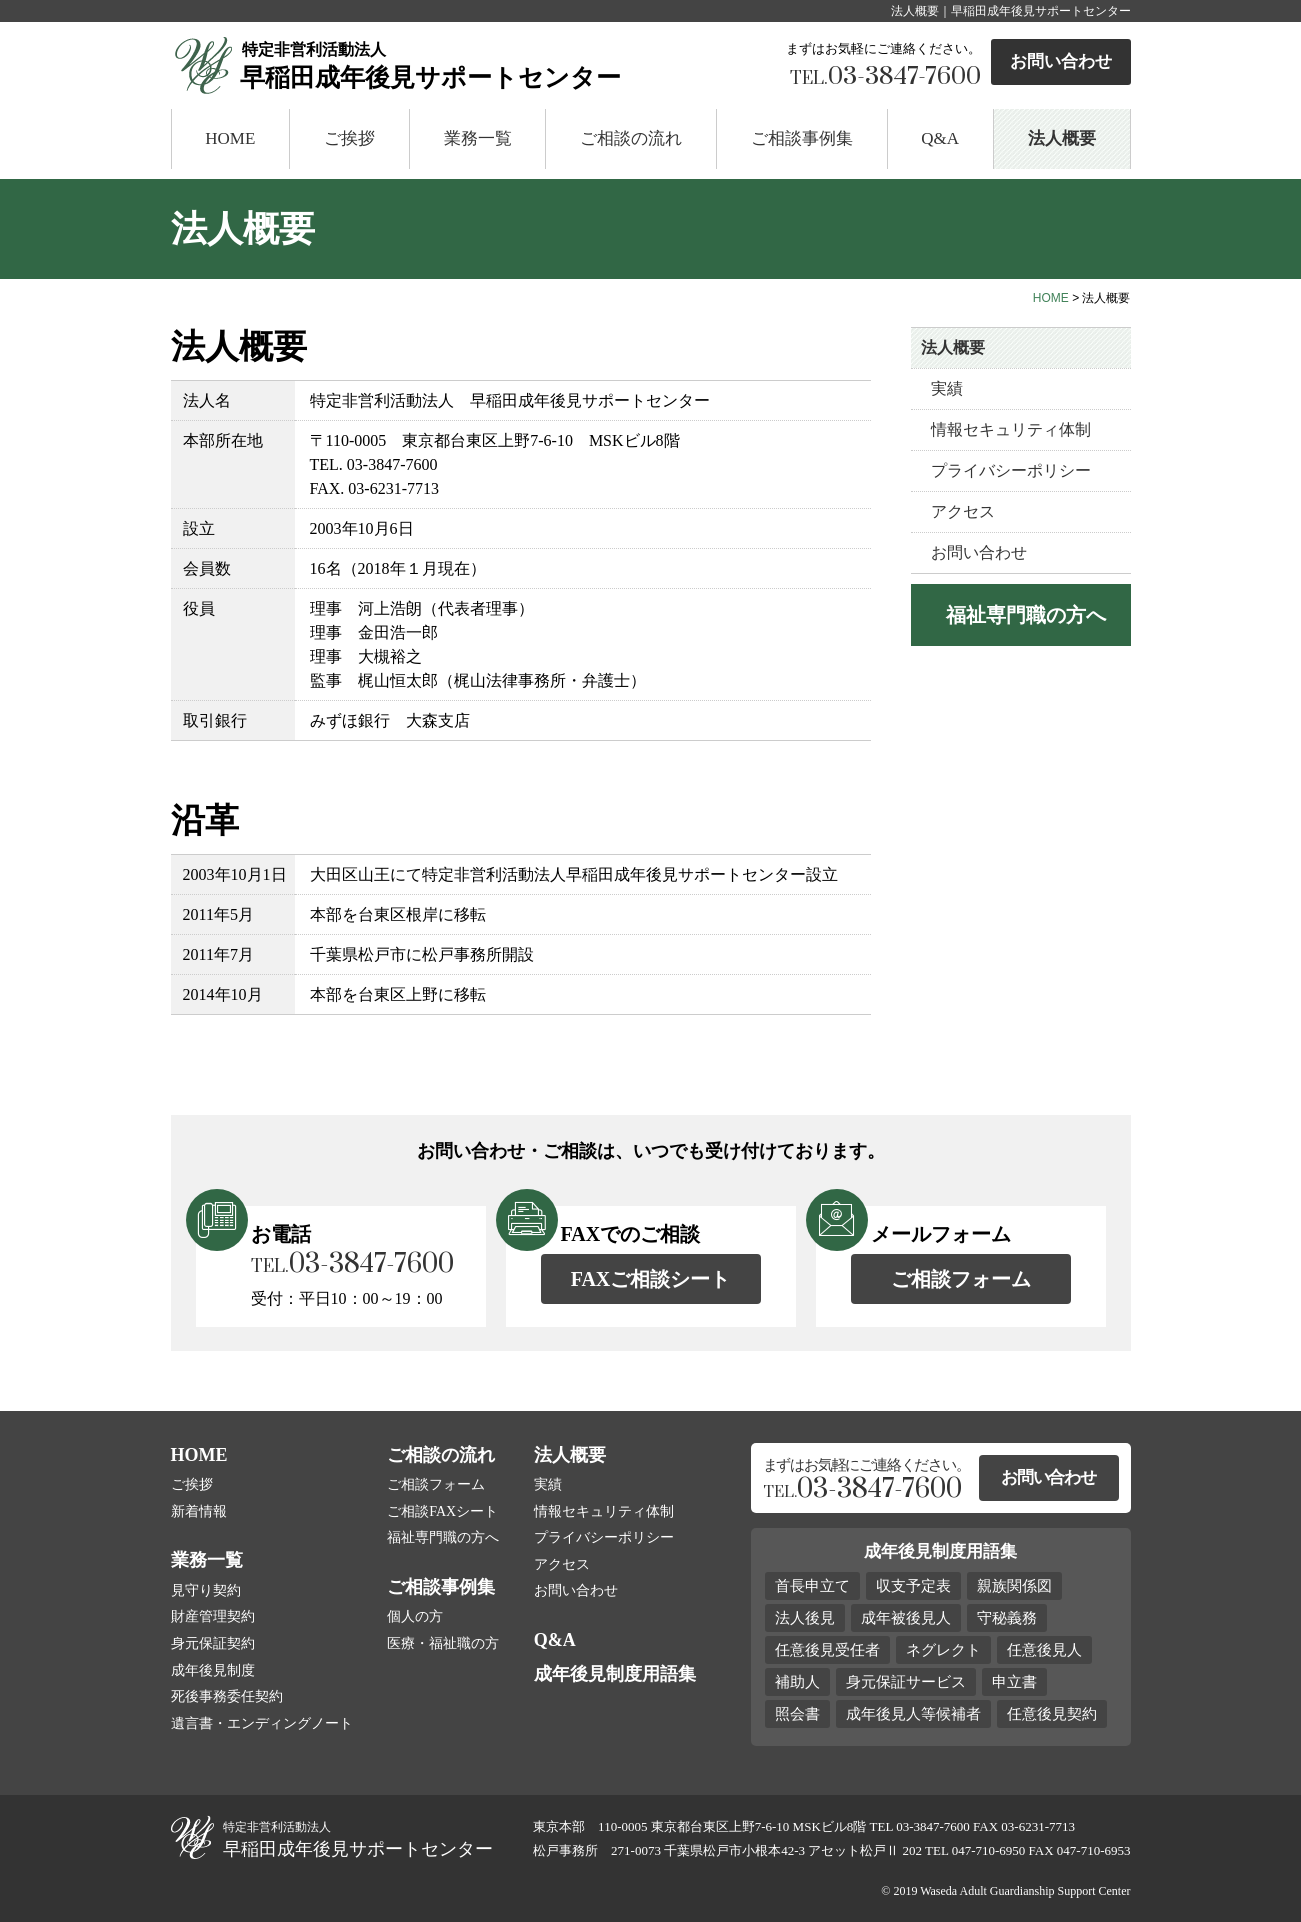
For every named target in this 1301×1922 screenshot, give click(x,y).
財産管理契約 (213, 1616)
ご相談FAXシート (442, 1511)
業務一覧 (478, 138)
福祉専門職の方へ (443, 1537)
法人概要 (1062, 138)
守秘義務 (1007, 1618)
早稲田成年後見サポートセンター (493, 64)
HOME (230, 138)
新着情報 (199, 1511)
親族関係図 (1014, 1586)
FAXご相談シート (651, 1279)
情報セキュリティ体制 (1011, 429)
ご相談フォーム (961, 1279)
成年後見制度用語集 (615, 1674)
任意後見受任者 (827, 1650)
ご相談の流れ (631, 138)
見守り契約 (206, 1590)
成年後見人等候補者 (913, 1714)
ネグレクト (943, 1650)
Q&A (940, 138)
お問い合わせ (1061, 61)
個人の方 (415, 1616)
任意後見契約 (1052, 1714)
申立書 (1014, 1682)
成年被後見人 (906, 1618)
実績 (947, 388)
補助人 (797, 1682)
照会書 (797, 1714)
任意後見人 (1044, 1650)
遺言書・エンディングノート (262, 1723)
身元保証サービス (906, 1682)
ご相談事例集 (802, 138)
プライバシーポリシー (1011, 470)
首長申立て (812, 1586)
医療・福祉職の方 (443, 1643)
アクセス (963, 511)
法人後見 (805, 1618)
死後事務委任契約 (227, 1696)
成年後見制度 (213, 1670)
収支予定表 (913, 1586)
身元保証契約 (213, 1643)
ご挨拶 (349, 138)
